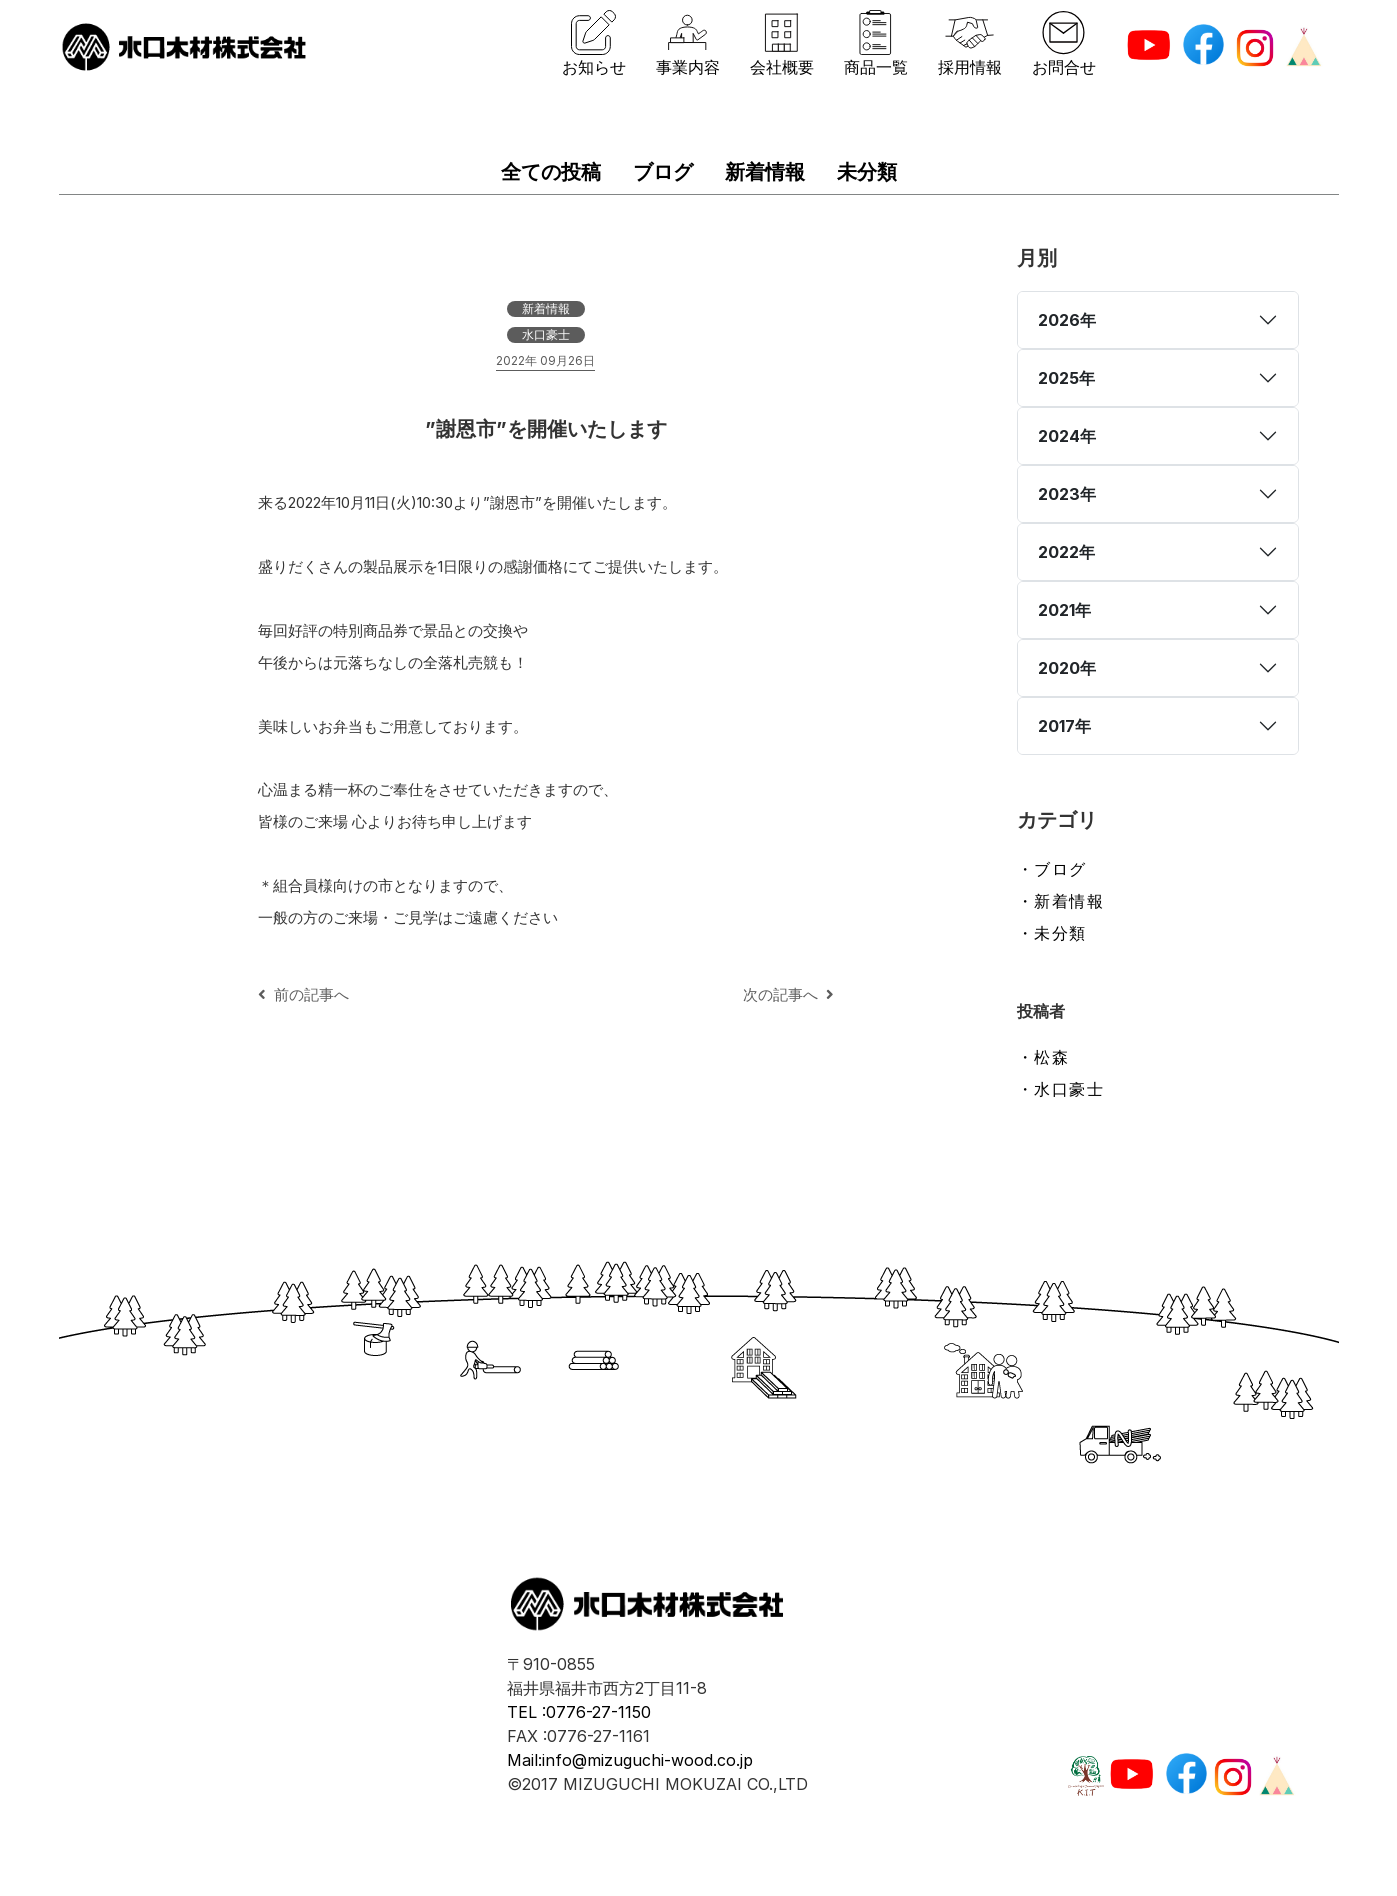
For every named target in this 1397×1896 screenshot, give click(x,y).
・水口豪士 (1061, 1089)
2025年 (1066, 378)
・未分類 (1052, 933)
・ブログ (1052, 869)
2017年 (1064, 726)
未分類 (867, 172)
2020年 (1067, 668)
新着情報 (765, 172)
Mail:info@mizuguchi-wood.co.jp (630, 1760)
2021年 (1064, 610)
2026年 (1067, 320)
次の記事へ (788, 994)
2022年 (1066, 552)
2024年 (1067, 436)
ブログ (663, 172)
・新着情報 (1061, 901)
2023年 (1067, 494)
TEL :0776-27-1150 (579, 1712)
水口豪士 (546, 334)
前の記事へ (303, 994)
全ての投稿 (551, 172)
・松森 (1043, 1057)
